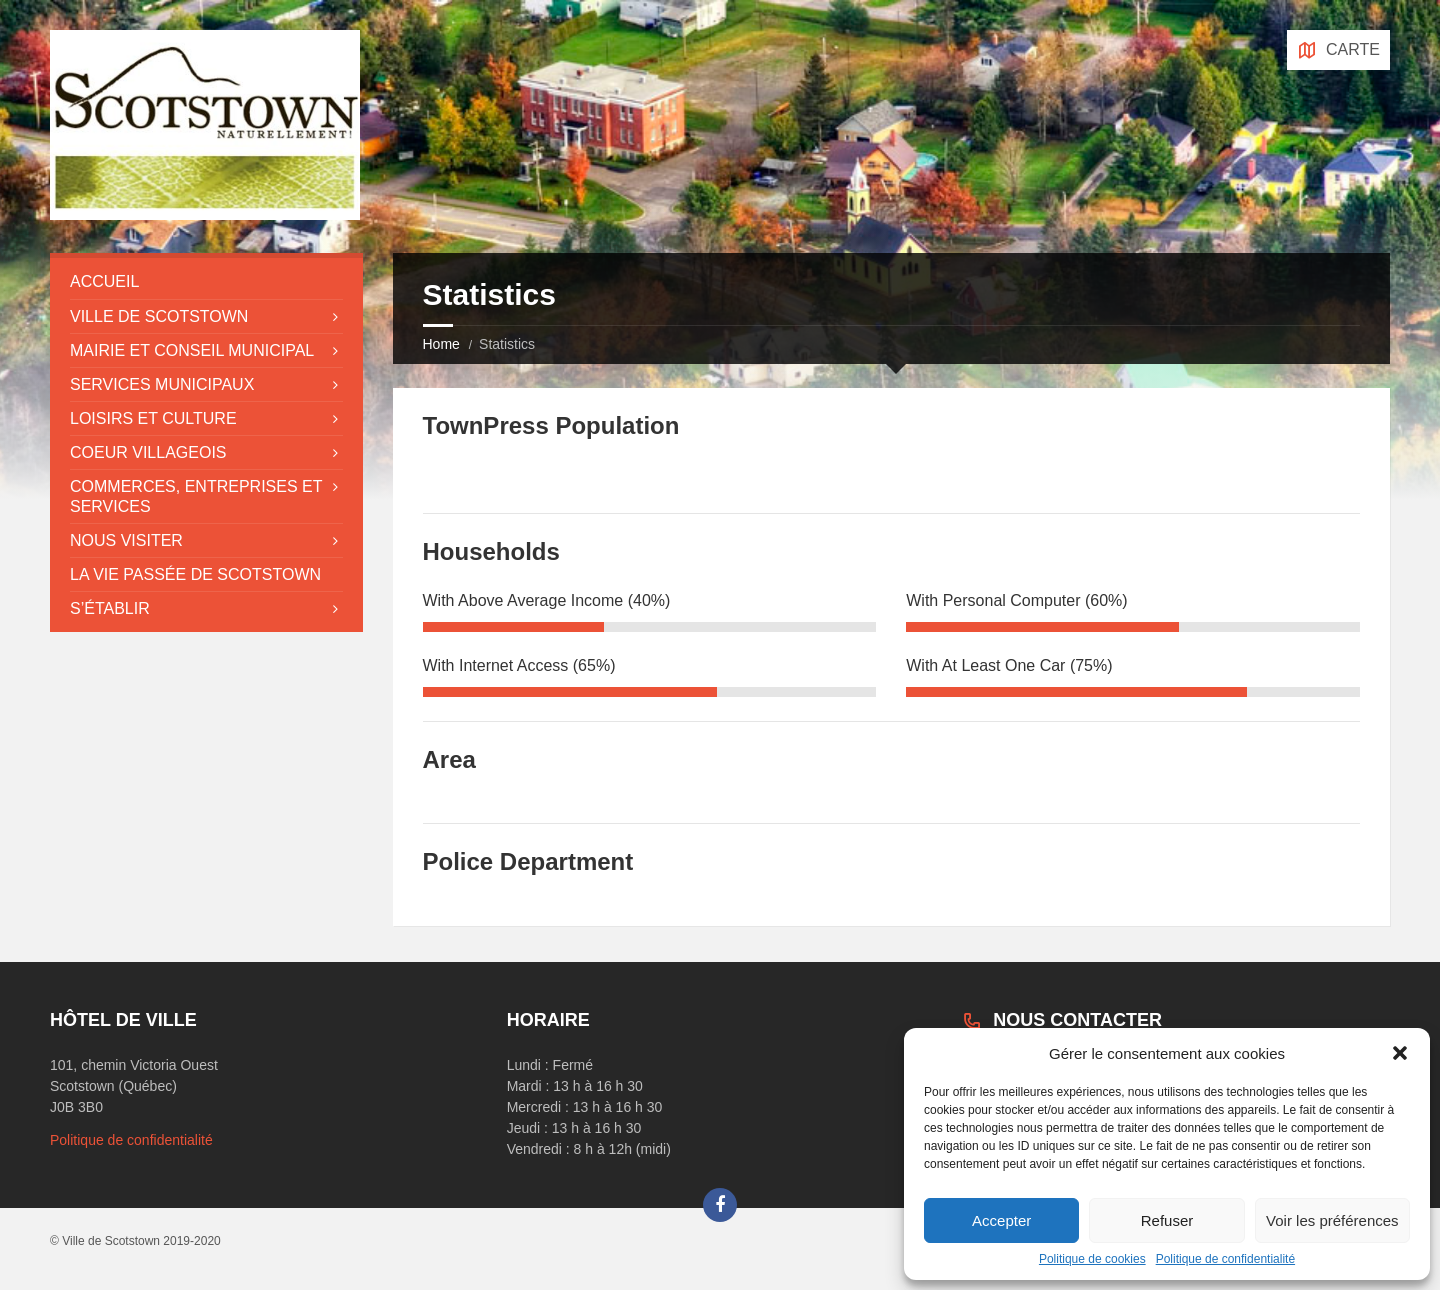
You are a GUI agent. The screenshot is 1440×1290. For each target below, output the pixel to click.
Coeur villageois (148, 452)
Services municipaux (162, 384)
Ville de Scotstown (159, 316)
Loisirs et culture (153, 418)
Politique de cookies (1092, 1259)
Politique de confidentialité (1225, 1259)
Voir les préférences (1332, 1220)
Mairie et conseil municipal (192, 350)
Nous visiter (126, 540)
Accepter (1001, 1220)
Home (441, 344)
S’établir (110, 608)
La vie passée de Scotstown (195, 574)
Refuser (1167, 1220)
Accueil (104, 281)
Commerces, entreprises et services (196, 496)
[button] (1400, 1053)
